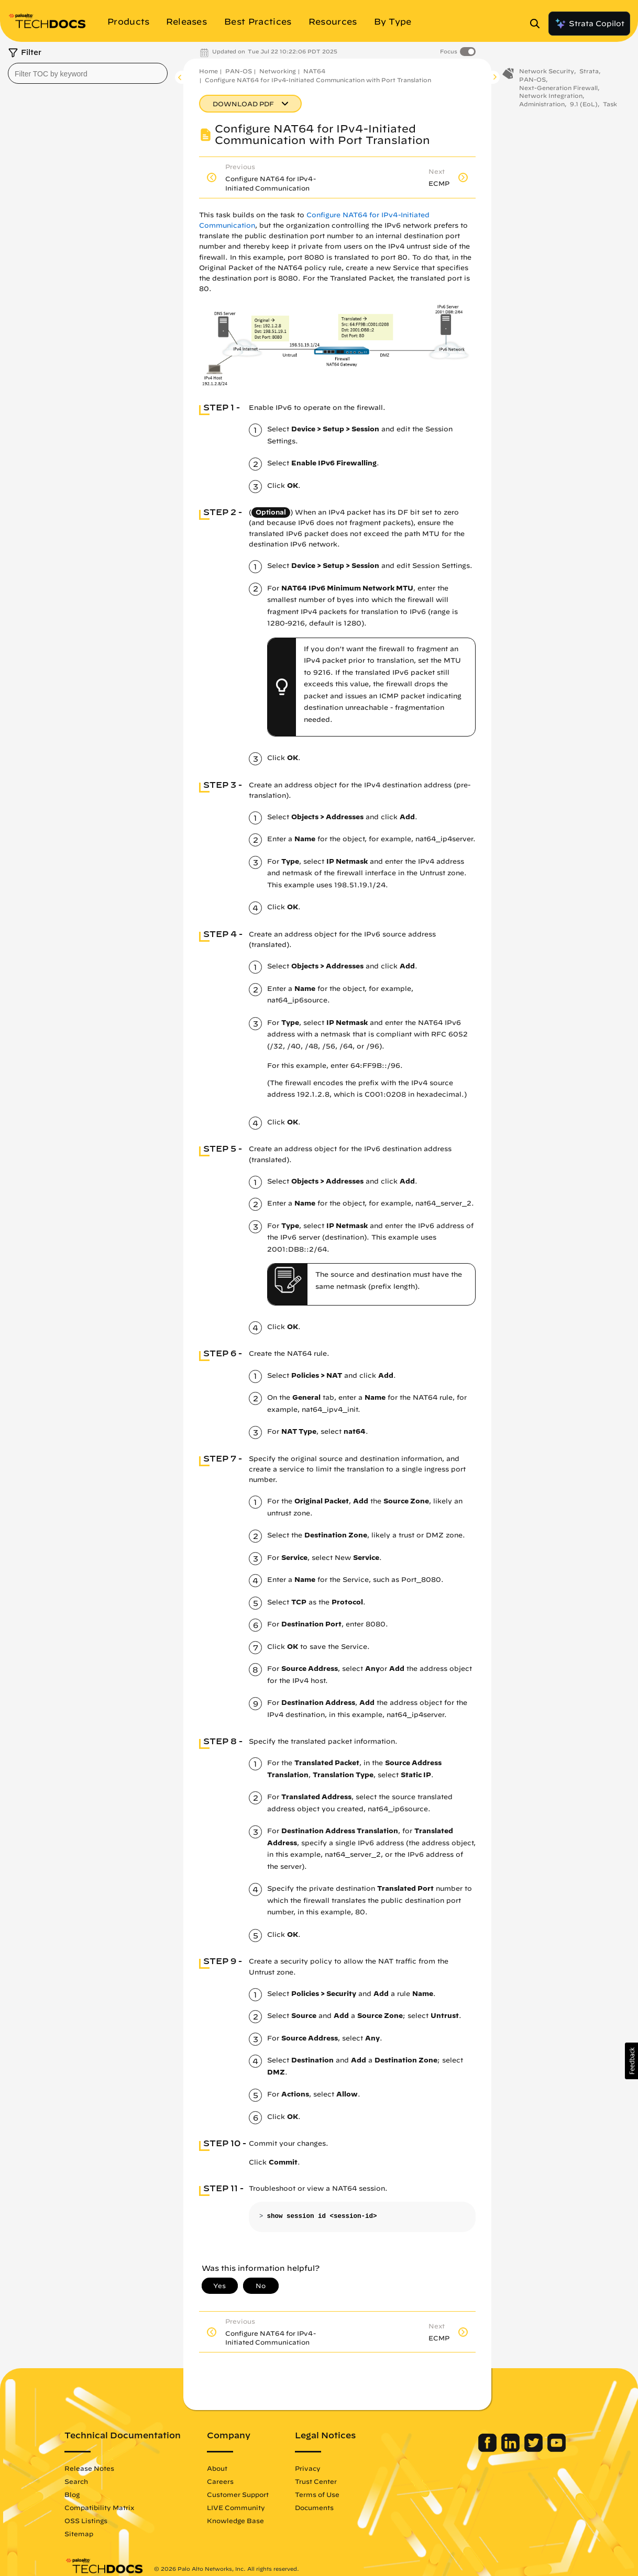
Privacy (308, 2468)
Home (208, 71)
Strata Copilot (589, 23)
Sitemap (79, 2533)
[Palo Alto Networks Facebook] (488, 2449)
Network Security (546, 72)
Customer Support (238, 2494)
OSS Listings (86, 2520)
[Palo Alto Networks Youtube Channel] (556, 2449)
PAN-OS (238, 71)
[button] (631, 2061)
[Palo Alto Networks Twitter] (534, 2449)
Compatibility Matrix (100, 2507)
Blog (72, 2494)
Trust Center (316, 2481)
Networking (277, 71)
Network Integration (550, 96)
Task (610, 105)
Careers (220, 2481)
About (217, 2468)
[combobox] (88, 73)
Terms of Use (317, 2494)
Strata (589, 72)
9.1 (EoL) (584, 105)
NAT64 (314, 71)
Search (77, 2481)
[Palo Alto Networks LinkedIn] (511, 2449)
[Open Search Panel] (538, 23)
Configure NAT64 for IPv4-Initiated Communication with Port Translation (318, 79)
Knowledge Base (236, 2520)
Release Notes (90, 2468)
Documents (314, 2507)
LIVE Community (236, 2507)
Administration (542, 105)
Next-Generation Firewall (558, 88)
